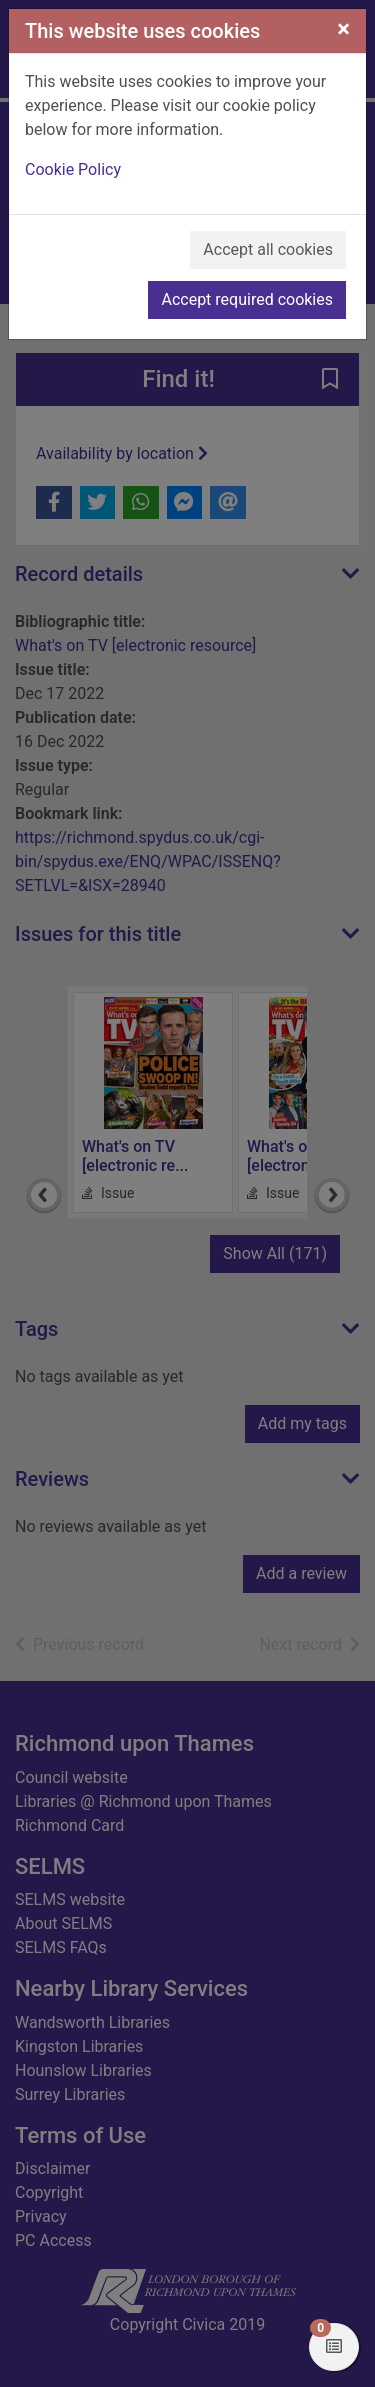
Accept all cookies (268, 249)
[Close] (343, 29)
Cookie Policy (73, 169)
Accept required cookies (247, 299)
